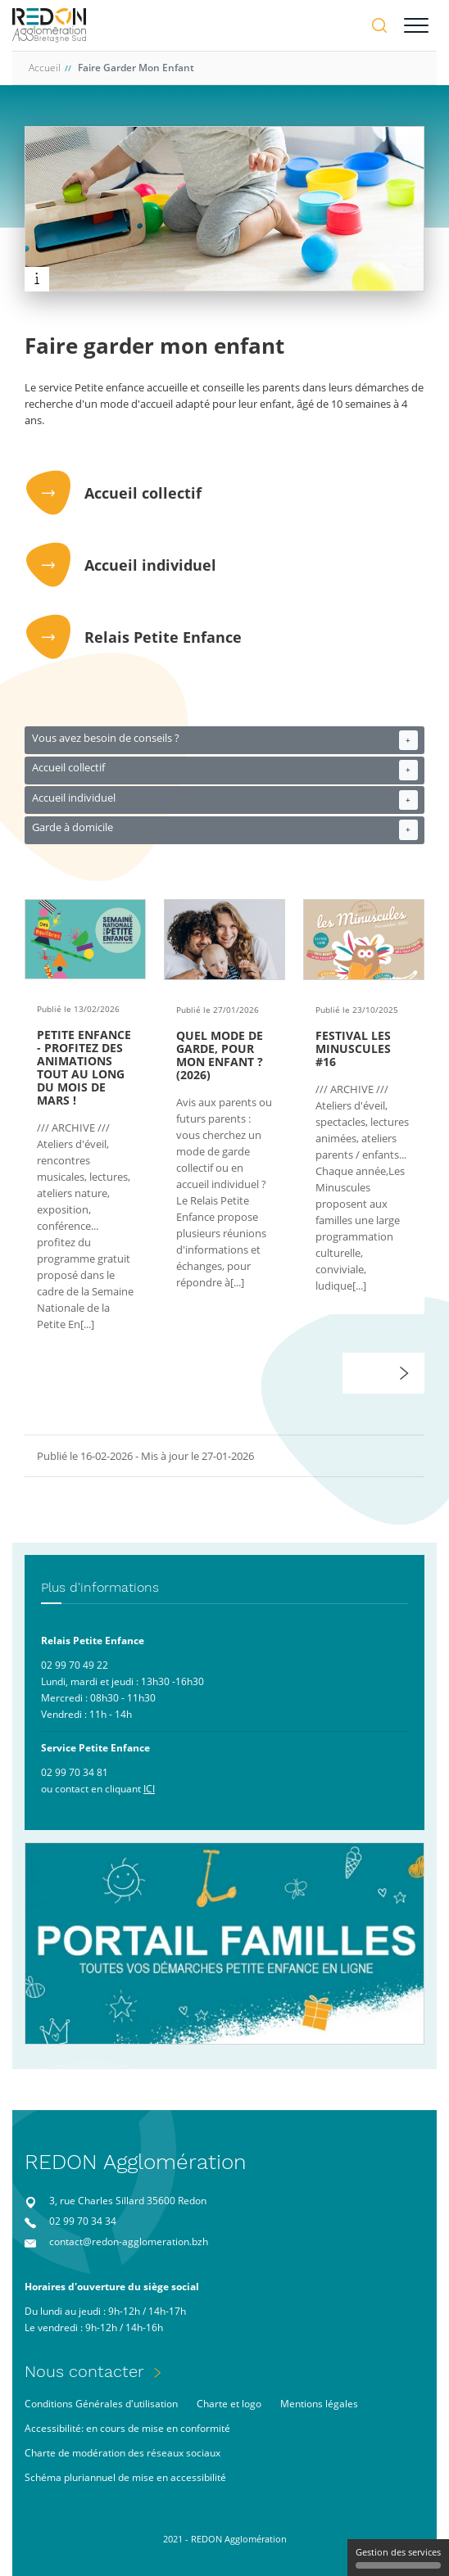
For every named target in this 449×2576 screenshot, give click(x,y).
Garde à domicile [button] (225, 830)
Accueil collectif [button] (225, 770)
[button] (403, 1373)
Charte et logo (229, 2404)
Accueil (45, 68)
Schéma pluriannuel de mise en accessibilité (125, 2477)
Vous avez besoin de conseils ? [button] (225, 740)
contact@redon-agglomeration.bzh (128, 2241)
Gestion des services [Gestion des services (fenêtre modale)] (398, 2557)
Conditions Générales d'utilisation (101, 2404)
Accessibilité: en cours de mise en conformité (127, 2428)
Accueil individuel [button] (225, 800)
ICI (149, 1789)
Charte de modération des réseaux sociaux (122, 2453)
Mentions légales (319, 2404)
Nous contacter (84, 2371)
